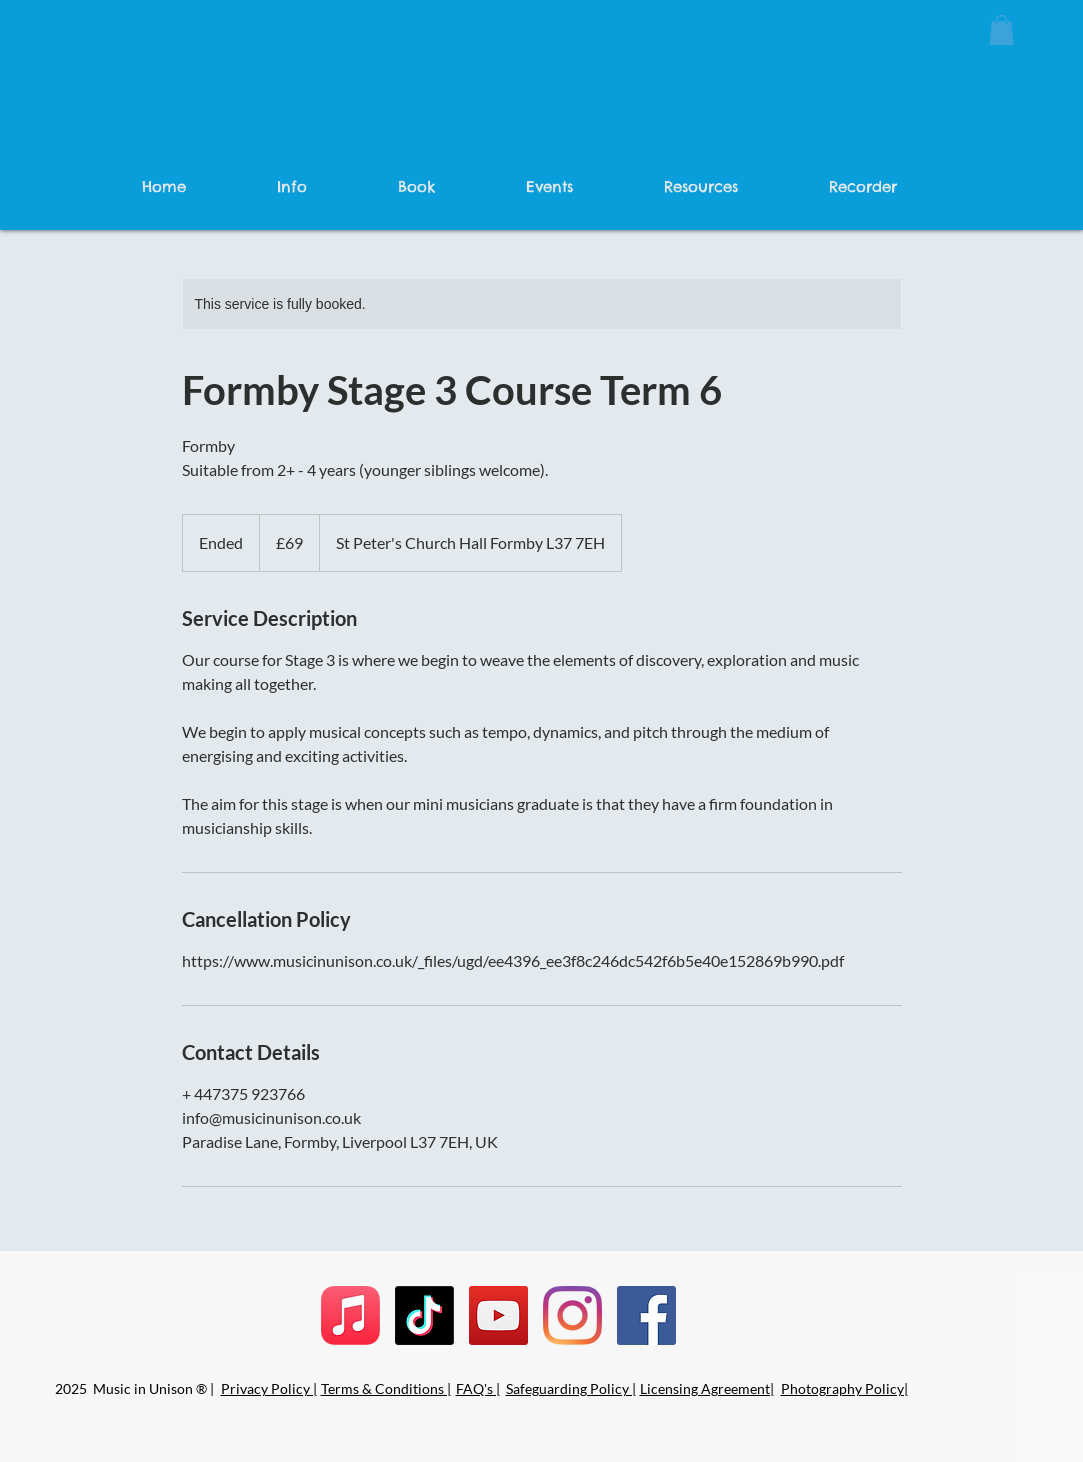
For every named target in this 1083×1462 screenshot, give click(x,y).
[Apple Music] (350, 1315)
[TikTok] (424, 1315)
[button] (1001, 30)
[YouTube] (498, 1315)
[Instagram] (572, 1315)
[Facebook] (646, 1315)
